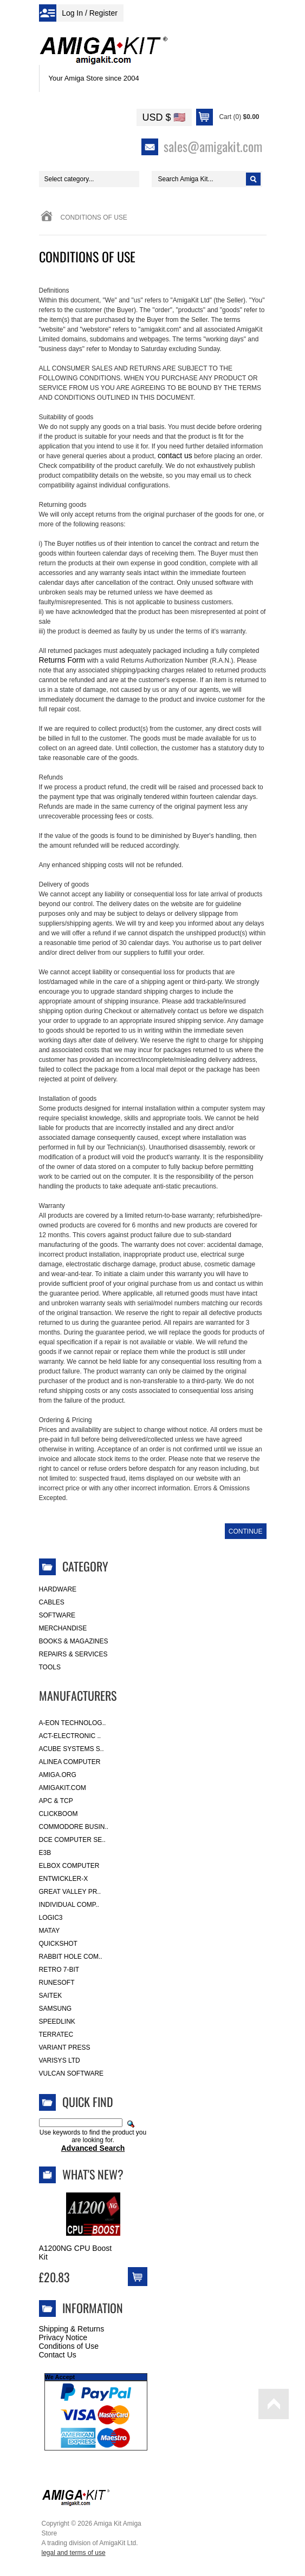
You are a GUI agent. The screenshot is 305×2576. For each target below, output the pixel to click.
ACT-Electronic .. (70, 1736)
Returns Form (62, 660)
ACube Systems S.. (71, 1749)
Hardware (58, 1589)
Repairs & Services (73, 1654)
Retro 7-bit (59, 1969)
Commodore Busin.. (74, 1827)
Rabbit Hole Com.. (70, 1956)
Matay (49, 1930)
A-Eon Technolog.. (72, 1723)
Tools (50, 1667)
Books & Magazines (73, 1641)
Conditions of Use (69, 2346)
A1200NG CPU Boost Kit (75, 2252)
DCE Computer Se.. (72, 1840)
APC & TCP (56, 1801)
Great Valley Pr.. (70, 1891)
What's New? (93, 2174)
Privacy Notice (63, 2337)
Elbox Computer (69, 1866)
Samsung (55, 2008)
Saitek (50, 1995)
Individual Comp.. (69, 1904)
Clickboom (58, 1814)
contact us (175, 455)
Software (57, 1615)
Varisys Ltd (59, 2060)
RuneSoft (57, 1982)
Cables (51, 1602)
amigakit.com (62, 1788)
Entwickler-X (63, 1879)
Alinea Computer (70, 1762)
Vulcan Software (71, 2073)
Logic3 (51, 1917)
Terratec (56, 2034)
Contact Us (57, 2354)
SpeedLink (57, 2021)
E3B (45, 1853)
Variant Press (64, 2047)
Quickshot (58, 1943)
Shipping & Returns (72, 2328)
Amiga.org (57, 1775)
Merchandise (63, 1628)
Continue (246, 1531)
